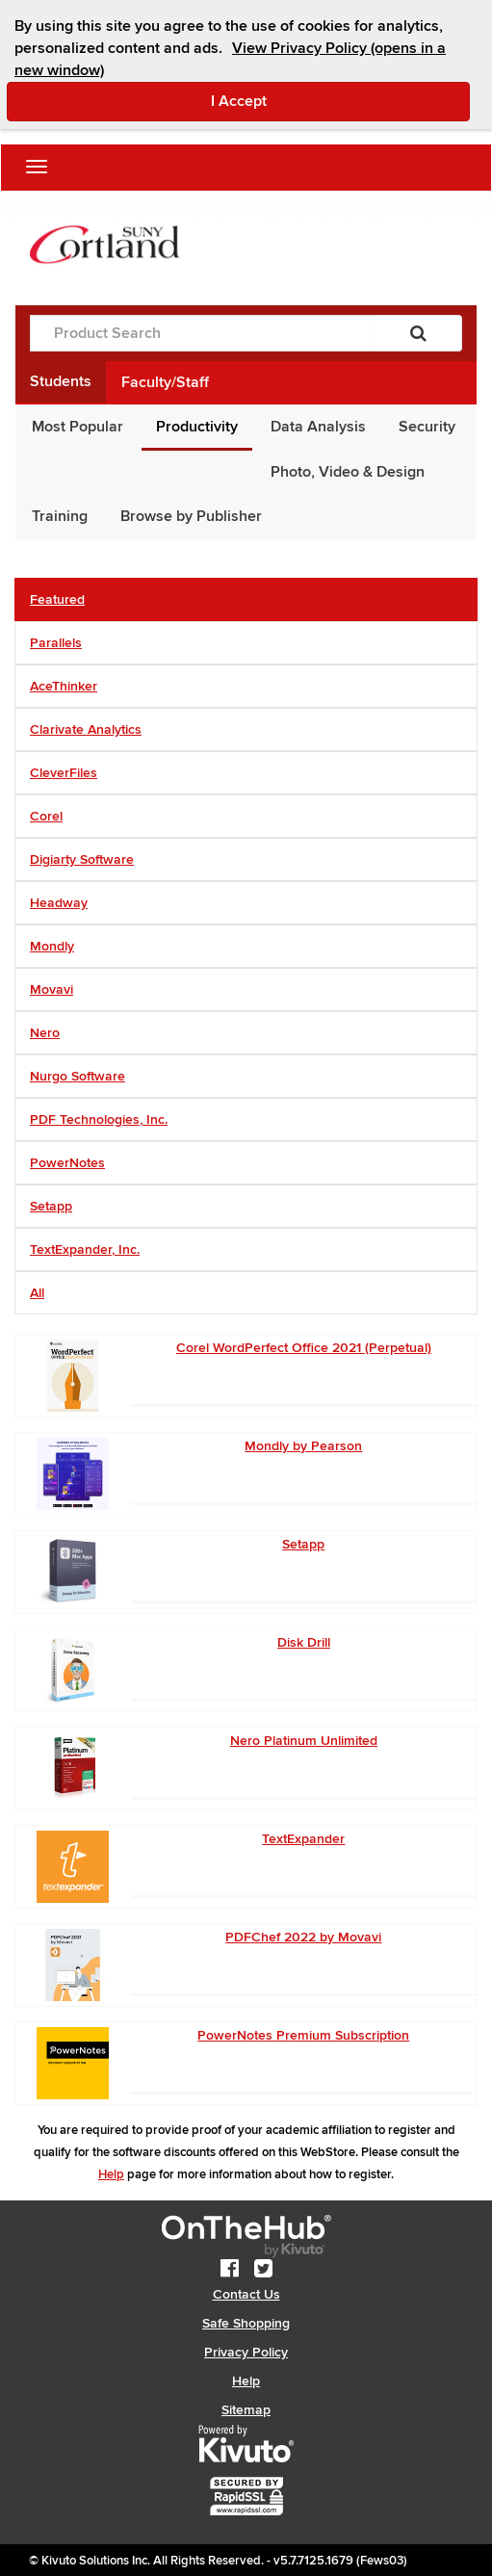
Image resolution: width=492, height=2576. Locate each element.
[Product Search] (202, 333)
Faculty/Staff (165, 382)
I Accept (320, 100)
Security (427, 426)
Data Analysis (318, 426)
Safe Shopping (246, 2323)
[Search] (418, 333)
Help (111, 2174)
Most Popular (77, 426)
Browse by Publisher (191, 516)
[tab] (246, 599)
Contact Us (246, 2294)
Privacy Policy (246, 2352)
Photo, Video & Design (348, 471)
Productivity (197, 426)
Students (60, 381)
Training (60, 516)
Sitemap (246, 2410)
